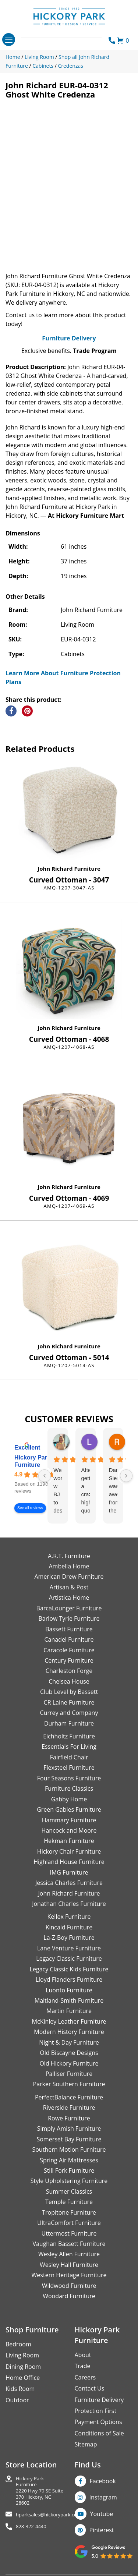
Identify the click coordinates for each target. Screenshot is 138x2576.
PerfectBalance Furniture (69, 2097)
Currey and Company (69, 1712)
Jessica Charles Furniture (69, 1882)
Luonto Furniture (69, 1990)
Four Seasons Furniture (69, 1778)
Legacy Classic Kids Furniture (69, 1969)
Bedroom (18, 2344)
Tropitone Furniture (69, 2212)
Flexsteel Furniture (69, 1767)
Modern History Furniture (69, 2031)
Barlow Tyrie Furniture (68, 1618)
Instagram (103, 2497)
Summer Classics (69, 2191)
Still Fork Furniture (69, 2170)
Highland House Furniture (69, 1861)
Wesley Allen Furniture (69, 2254)
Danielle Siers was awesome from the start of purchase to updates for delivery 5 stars (113, 1491)
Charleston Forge (69, 1670)
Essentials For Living (69, 1746)
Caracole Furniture (68, 1650)
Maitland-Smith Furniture (69, 2000)
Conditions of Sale (99, 2433)
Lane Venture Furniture (69, 1948)
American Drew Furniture (68, 1576)
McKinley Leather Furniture (69, 2021)
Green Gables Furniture (69, 1809)
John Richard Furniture (69, 868)
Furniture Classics (69, 1788)
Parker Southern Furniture (69, 2084)
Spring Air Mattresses (69, 2160)
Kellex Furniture (69, 1916)
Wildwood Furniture (69, 2285)
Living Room (22, 2355)
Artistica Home (69, 1597)
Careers (85, 2377)
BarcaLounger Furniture (69, 1608)
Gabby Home (69, 1799)
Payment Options (98, 2421)
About (83, 2355)
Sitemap (86, 2444)
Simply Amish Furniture (69, 2128)
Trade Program (95, 351)
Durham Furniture (69, 1723)
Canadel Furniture (68, 1639)
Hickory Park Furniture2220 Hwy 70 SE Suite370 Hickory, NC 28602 (39, 2491)
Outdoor (17, 2400)
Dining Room (23, 2366)
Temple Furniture (69, 2201)
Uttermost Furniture (68, 2233)
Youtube (101, 2514)
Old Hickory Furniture (68, 2063)
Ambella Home (69, 1566)
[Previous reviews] (44, 1475)
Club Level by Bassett (69, 1691)
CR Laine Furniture (69, 1702)
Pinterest (101, 2530)
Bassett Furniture (69, 1629)
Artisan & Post (69, 1587)
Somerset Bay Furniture (68, 2139)
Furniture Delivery (69, 338)
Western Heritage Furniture (69, 2275)
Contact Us (90, 2388)
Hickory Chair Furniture (69, 1851)
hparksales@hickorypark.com (48, 2515)
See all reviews (30, 1508)
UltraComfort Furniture (68, 2222)
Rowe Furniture (69, 2118)
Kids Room (20, 2388)
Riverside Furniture (69, 2107)
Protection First (96, 2410)
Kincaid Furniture (69, 1927)
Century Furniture (69, 1660)
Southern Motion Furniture (69, 2149)
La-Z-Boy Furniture (68, 1937)
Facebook (103, 2481)
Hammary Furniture (69, 1820)
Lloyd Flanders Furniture (69, 1979)
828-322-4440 (31, 2526)
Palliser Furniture (69, 2073)
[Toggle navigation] (8, 39)
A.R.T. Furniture (69, 1556)
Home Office (23, 2377)
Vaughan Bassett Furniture (68, 2243)
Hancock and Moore (69, 1830)
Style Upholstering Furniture (69, 2180)
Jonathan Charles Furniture (69, 1903)
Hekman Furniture (69, 1840)
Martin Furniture (69, 2010)
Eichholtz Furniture (69, 1736)
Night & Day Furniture (69, 2042)
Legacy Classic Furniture (69, 1958)
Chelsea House (69, 1681)
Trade (83, 2366)
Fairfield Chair (69, 1757)
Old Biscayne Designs (69, 2052)
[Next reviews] (126, 1475)
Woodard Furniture (69, 2296)
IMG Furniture (69, 1872)
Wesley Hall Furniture (69, 2264)
